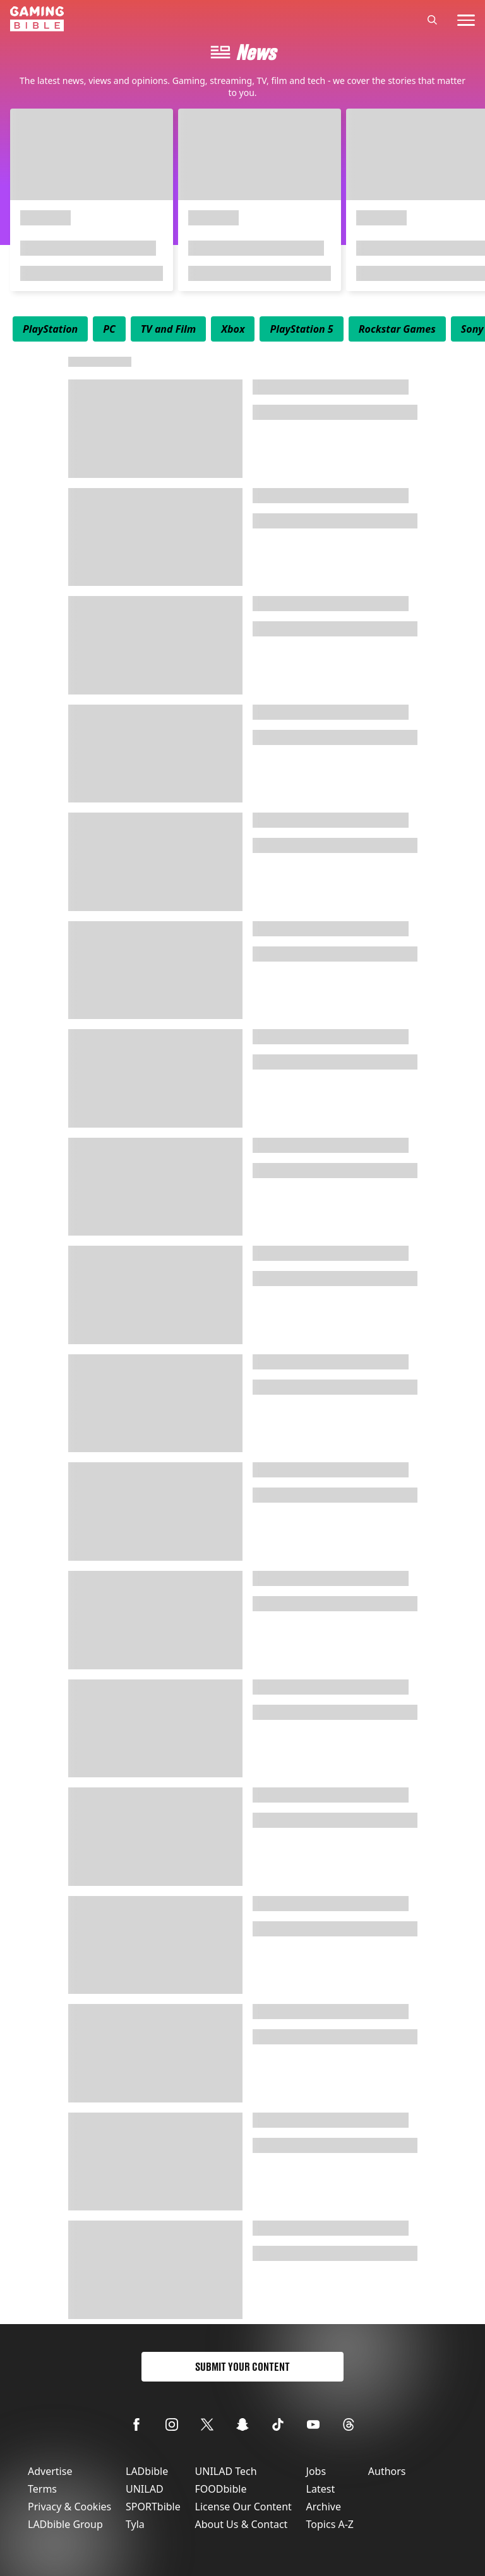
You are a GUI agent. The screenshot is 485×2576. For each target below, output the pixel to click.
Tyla (135, 2524)
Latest (320, 2489)
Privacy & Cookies (69, 2506)
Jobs (316, 2471)
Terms (42, 2489)
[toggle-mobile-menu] (466, 20)
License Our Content (243, 2506)
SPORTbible (153, 2506)
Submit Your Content (242, 2366)
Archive (323, 2506)
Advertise (50, 2471)
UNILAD (145, 2489)
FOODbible (221, 2489)
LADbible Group (65, 2524)
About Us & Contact (241, 2524)
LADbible (147, 2471)
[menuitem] (50, 329)
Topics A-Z (330, 2524)
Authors (387, 2471)
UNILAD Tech (226, 2471)
